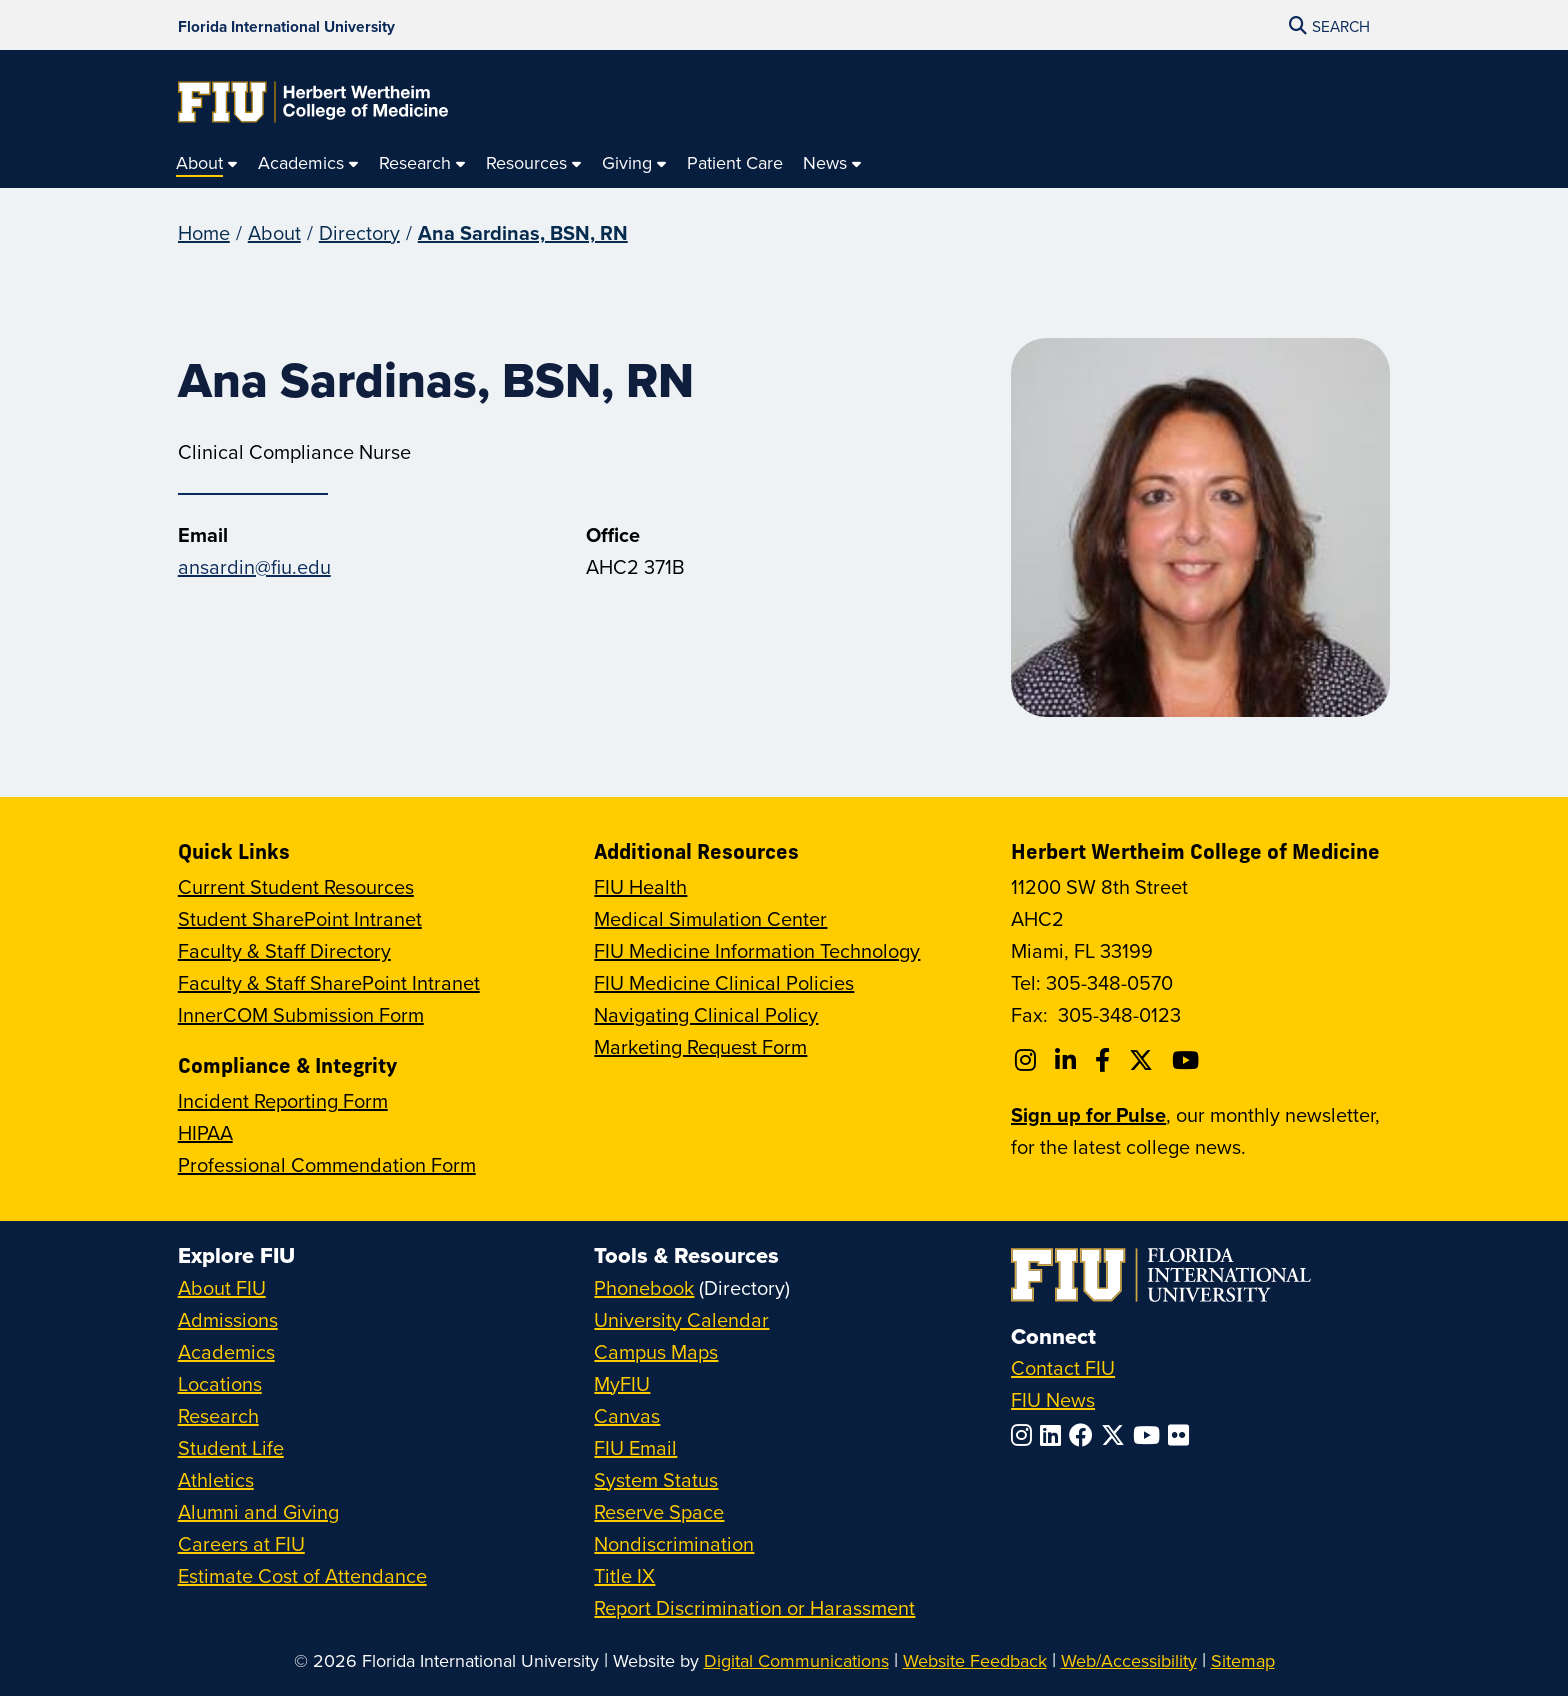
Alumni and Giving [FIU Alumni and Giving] (258, 1511)
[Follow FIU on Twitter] (1117, 1435)
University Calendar (681, 1319)
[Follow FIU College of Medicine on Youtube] (1188, 1060)
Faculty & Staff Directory (284, 950)
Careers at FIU (241, 1543)
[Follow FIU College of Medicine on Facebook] (1105, 1060)
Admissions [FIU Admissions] (228, 1319)
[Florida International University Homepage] (286, 25)
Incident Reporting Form (283, 1100)
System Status (656, 1479)
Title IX (624, 1575)
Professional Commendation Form (327, 1164)
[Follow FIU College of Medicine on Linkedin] (1068, 1060)
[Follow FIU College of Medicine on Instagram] (1028, 1060)
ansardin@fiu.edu (254, 566)
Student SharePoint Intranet (300, 918)
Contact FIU (1063, 1367)
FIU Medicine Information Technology (757, 950)
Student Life (231, 1447)
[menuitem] (207, 163)
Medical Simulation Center (710, 918)
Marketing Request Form (700, 1046)
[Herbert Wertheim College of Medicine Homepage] (313, 102)
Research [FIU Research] (218, 1415)
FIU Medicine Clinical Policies (724, 982)
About (274, 232)
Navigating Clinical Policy (706, 1014)
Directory (359, 232)
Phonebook (644, 1287)
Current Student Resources (296, 886)
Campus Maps (656, 1351)
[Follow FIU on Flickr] (1182, 1435)
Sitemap (1243, 1660)
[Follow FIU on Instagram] (1025, 1435)
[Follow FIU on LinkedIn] (1054, 1435)
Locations (220, 1383)
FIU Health (640, 886)
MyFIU (622, 1383)
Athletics (216, 1479)
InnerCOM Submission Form (301, 1014)
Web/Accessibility (1129, 1660)
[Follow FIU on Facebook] (1085, 1435)
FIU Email (635, 1447)
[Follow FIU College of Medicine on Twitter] (1144, 1060)
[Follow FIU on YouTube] (1150, 1435)
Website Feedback (975, 1660)
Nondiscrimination (674, 1543)
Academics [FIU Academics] (226, 1351)
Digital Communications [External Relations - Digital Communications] (796, 1660)
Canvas (627, 1415)
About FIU (222, 1287)
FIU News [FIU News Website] (1053, 1399)
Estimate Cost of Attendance (302, 1575)
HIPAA (205, 1132)
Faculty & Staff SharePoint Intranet (329, 982)
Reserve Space (659, 1511)
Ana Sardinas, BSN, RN (523, 232)
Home (204, 232)
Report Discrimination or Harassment (754, 1607)
